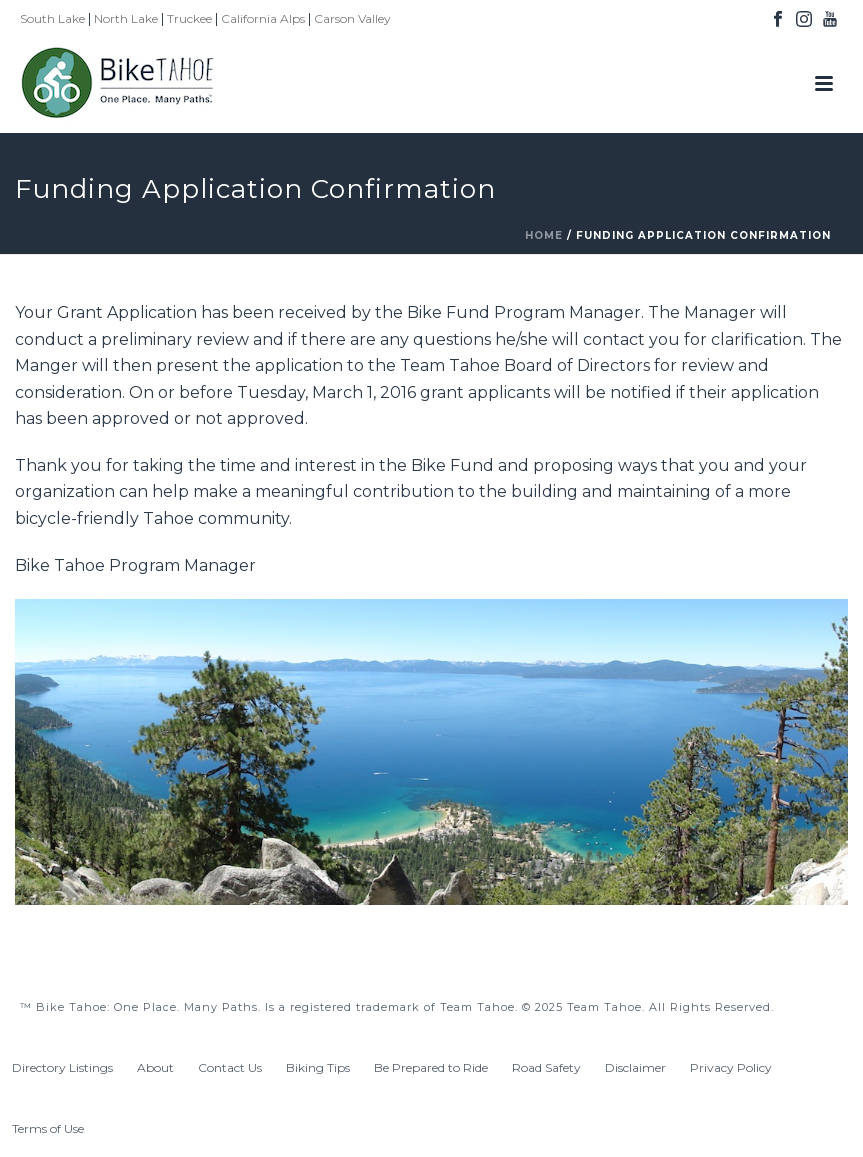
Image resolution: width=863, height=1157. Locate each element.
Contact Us (230, 1067)
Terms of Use (48, 1128)
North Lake (126, 18)
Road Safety (546, 1067)
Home (544, 235)
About (155, 1067)
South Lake (52, 18)
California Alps (263, 18)
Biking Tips (318, 1067)
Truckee (189, 18)
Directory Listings (62, 1067)
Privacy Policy (731, 1067)
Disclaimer (635, 1067)
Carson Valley (352, 18)
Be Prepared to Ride (431, 1067)
